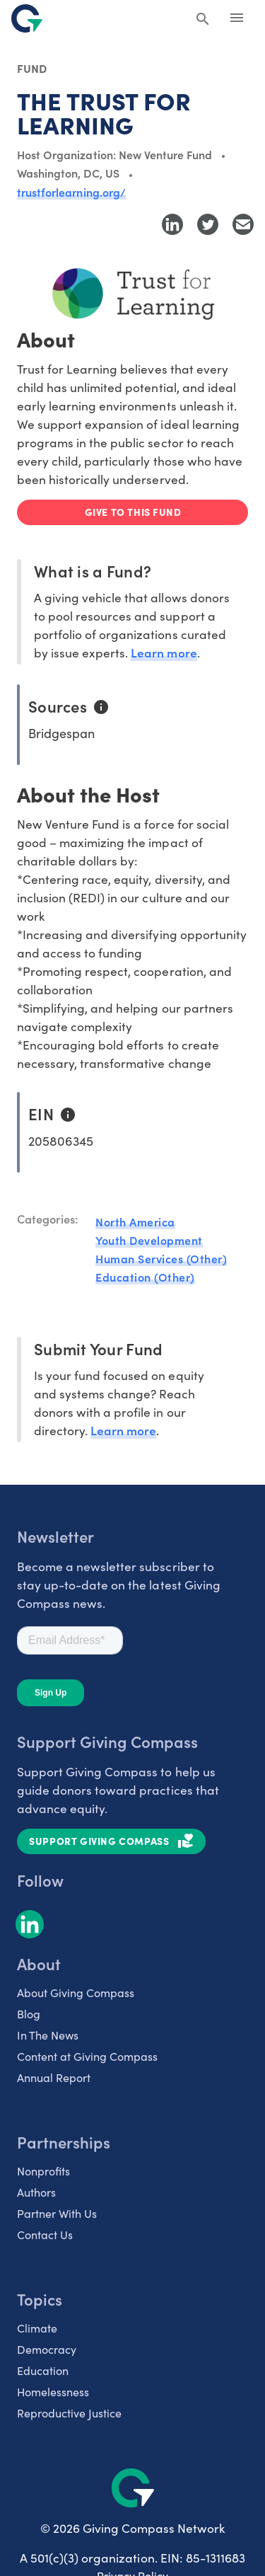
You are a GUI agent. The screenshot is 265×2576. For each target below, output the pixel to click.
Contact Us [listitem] (45, 2234)
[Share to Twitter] (207, 224)
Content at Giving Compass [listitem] (87, 2056)
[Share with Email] (243, 224)
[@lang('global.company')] (26, 18)
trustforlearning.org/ (71, 192)
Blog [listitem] (28, 2013)
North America (135, 1221)
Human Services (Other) (161, 1258)
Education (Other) (145, 1276)
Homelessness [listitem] (53, 2391)
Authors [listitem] (36, 2192)
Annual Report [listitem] (53, 2077)
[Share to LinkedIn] (172, 224)
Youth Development (149, 1240)
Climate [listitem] (37, 2327)
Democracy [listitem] (46, 2349)
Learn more (163, 652)
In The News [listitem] (47, 2034)
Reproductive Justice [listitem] (69, 2412)
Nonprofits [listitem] (43, 2170)
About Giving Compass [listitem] (75, 1992)
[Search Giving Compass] (203, 20)
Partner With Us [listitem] (57, 2213)
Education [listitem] (43, 2370)
